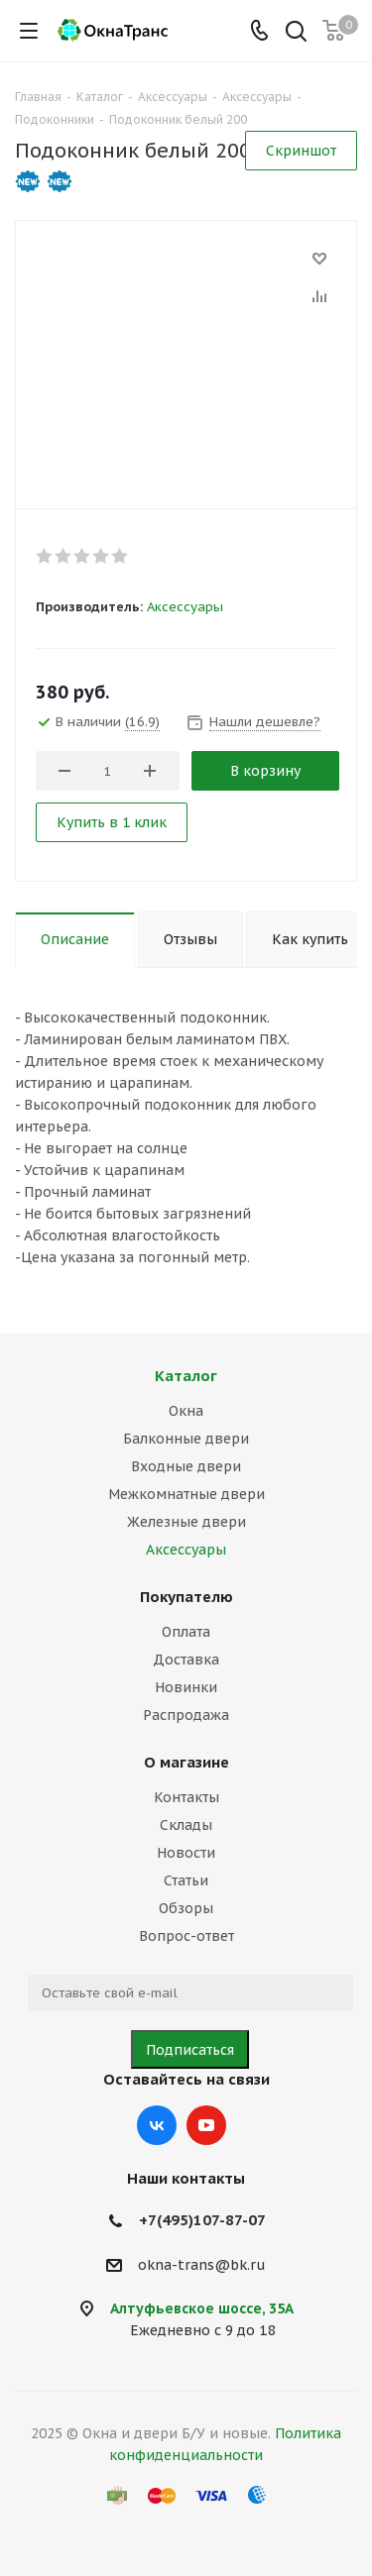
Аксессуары (185, 606)
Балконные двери (186, 1439)
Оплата (186, 1632)
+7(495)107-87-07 (202, 2219)
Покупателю (186, 1596)
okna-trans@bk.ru (202, 2265)
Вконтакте (157, 2125)
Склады (186, 1825)
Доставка (186, 1659)
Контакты (186, 1797)
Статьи (186, 1880)
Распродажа (186, 1715)
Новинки (186, 1687)
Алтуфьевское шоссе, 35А (202, 2308)
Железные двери (186, 1522)
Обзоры (186, 1908)
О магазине (186, 1762)
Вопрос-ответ (186, 1936)
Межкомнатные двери (186, 1494)
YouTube (206, 2125)
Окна (186, 1411)
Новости (186, 1853)
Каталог (186, 1375)
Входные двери (186, 1466)
